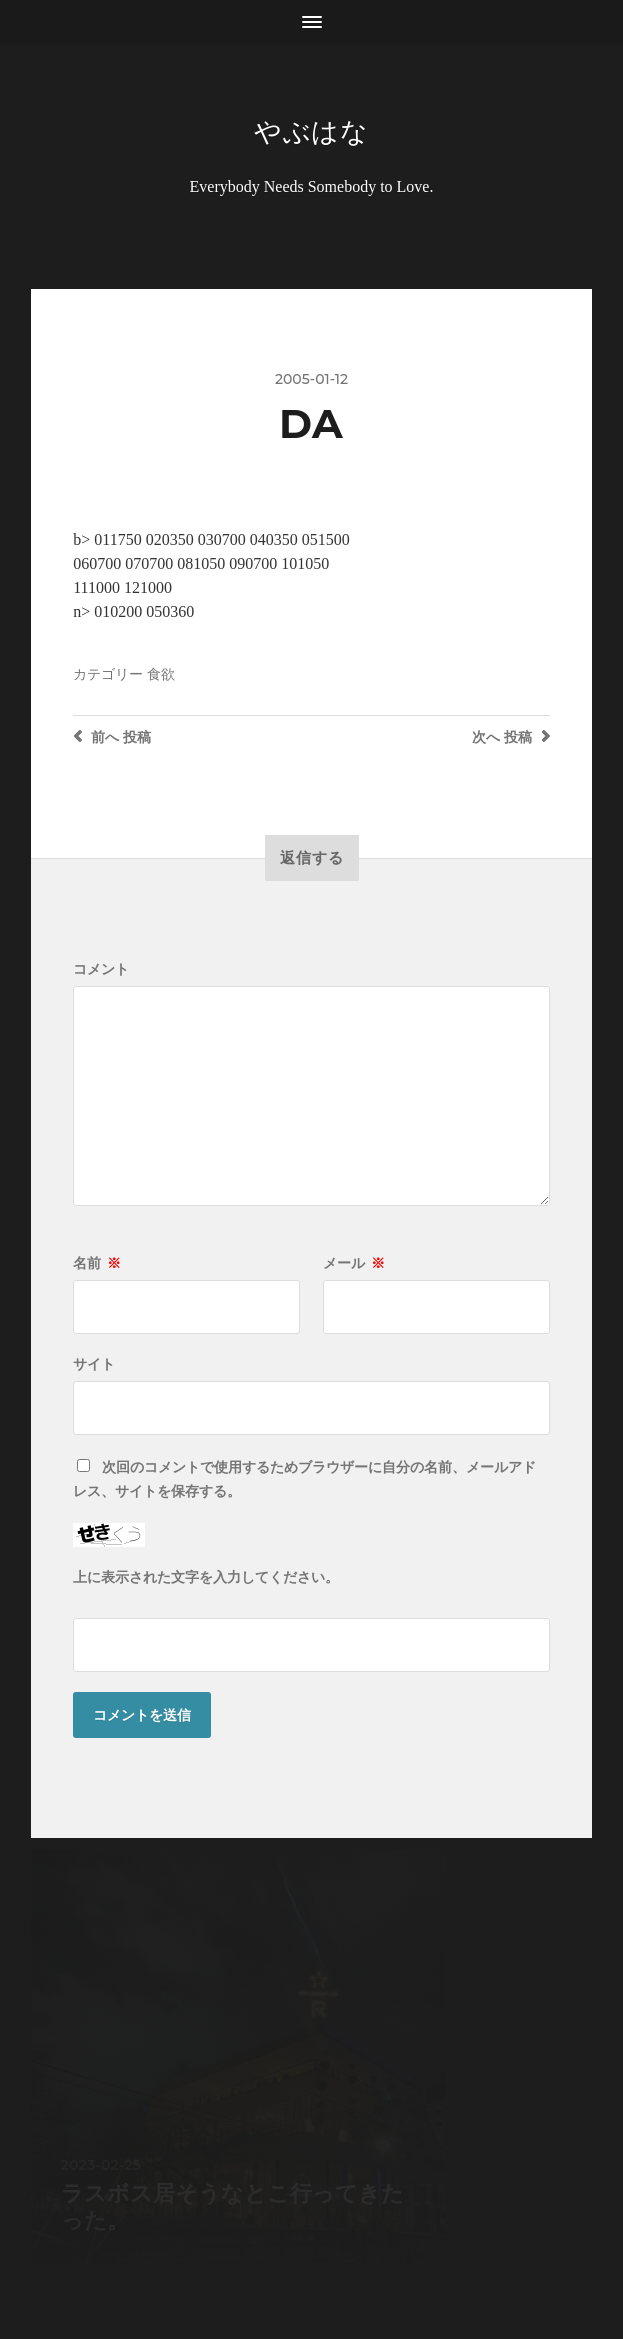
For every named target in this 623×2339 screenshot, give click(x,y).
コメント (101, 971)
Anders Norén (352, 2252)
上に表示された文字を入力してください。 (206, 1579)
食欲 (161, 676)
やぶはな (311, 132)
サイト (94, 1366)
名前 (97, 1265)
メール (354, 1265)
